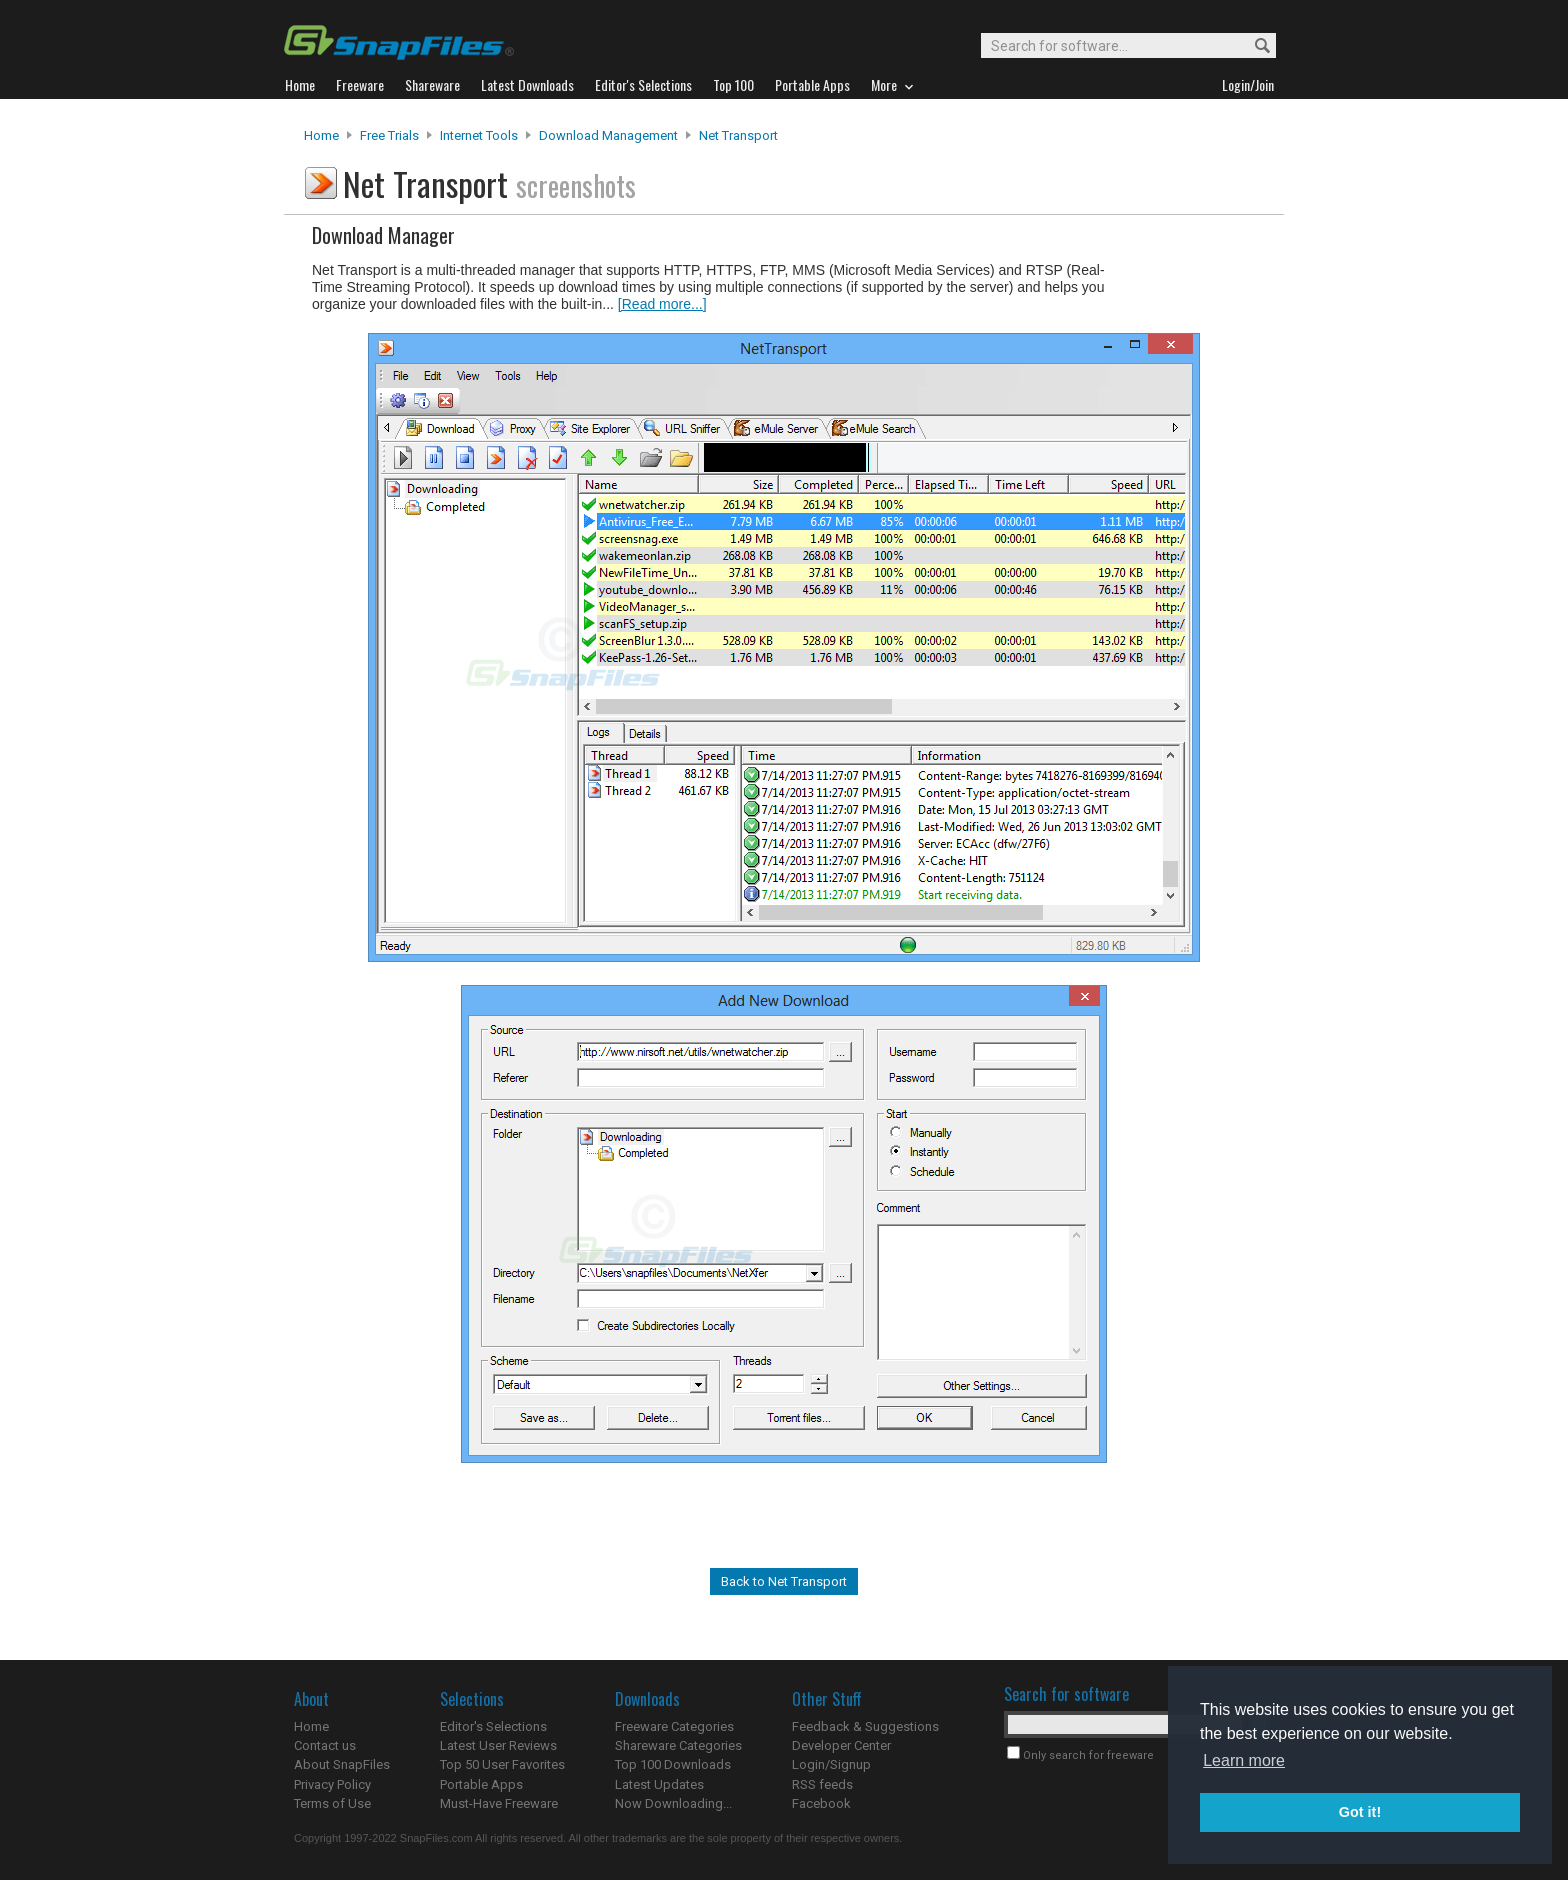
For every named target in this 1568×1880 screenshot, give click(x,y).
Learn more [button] (1244, 1760)
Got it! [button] (1360, 1812)
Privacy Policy (332, 1784)
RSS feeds (822, 1784)
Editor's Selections (493, 1726)
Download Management (608, 135)
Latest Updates (659, 1784)
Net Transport (738, 135)
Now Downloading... (673, 1803)
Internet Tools (479, 135)
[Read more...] (662, 304)
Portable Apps (481, 1784)
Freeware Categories (674, 1726)
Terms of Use (332, 1803)
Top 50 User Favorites (502, 1764)
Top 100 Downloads (673, 1764)
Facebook (821, 1803)
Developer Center (841, 1745)
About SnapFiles (342, 1764)
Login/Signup (831, 1764)
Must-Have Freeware (499, 1803)
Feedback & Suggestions (865, 1726)
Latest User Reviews (498, 1745)
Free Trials (389, 135)
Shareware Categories (678, 1745)
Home (321, 135)
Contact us (325, 1745)
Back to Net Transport (784, 1581)
